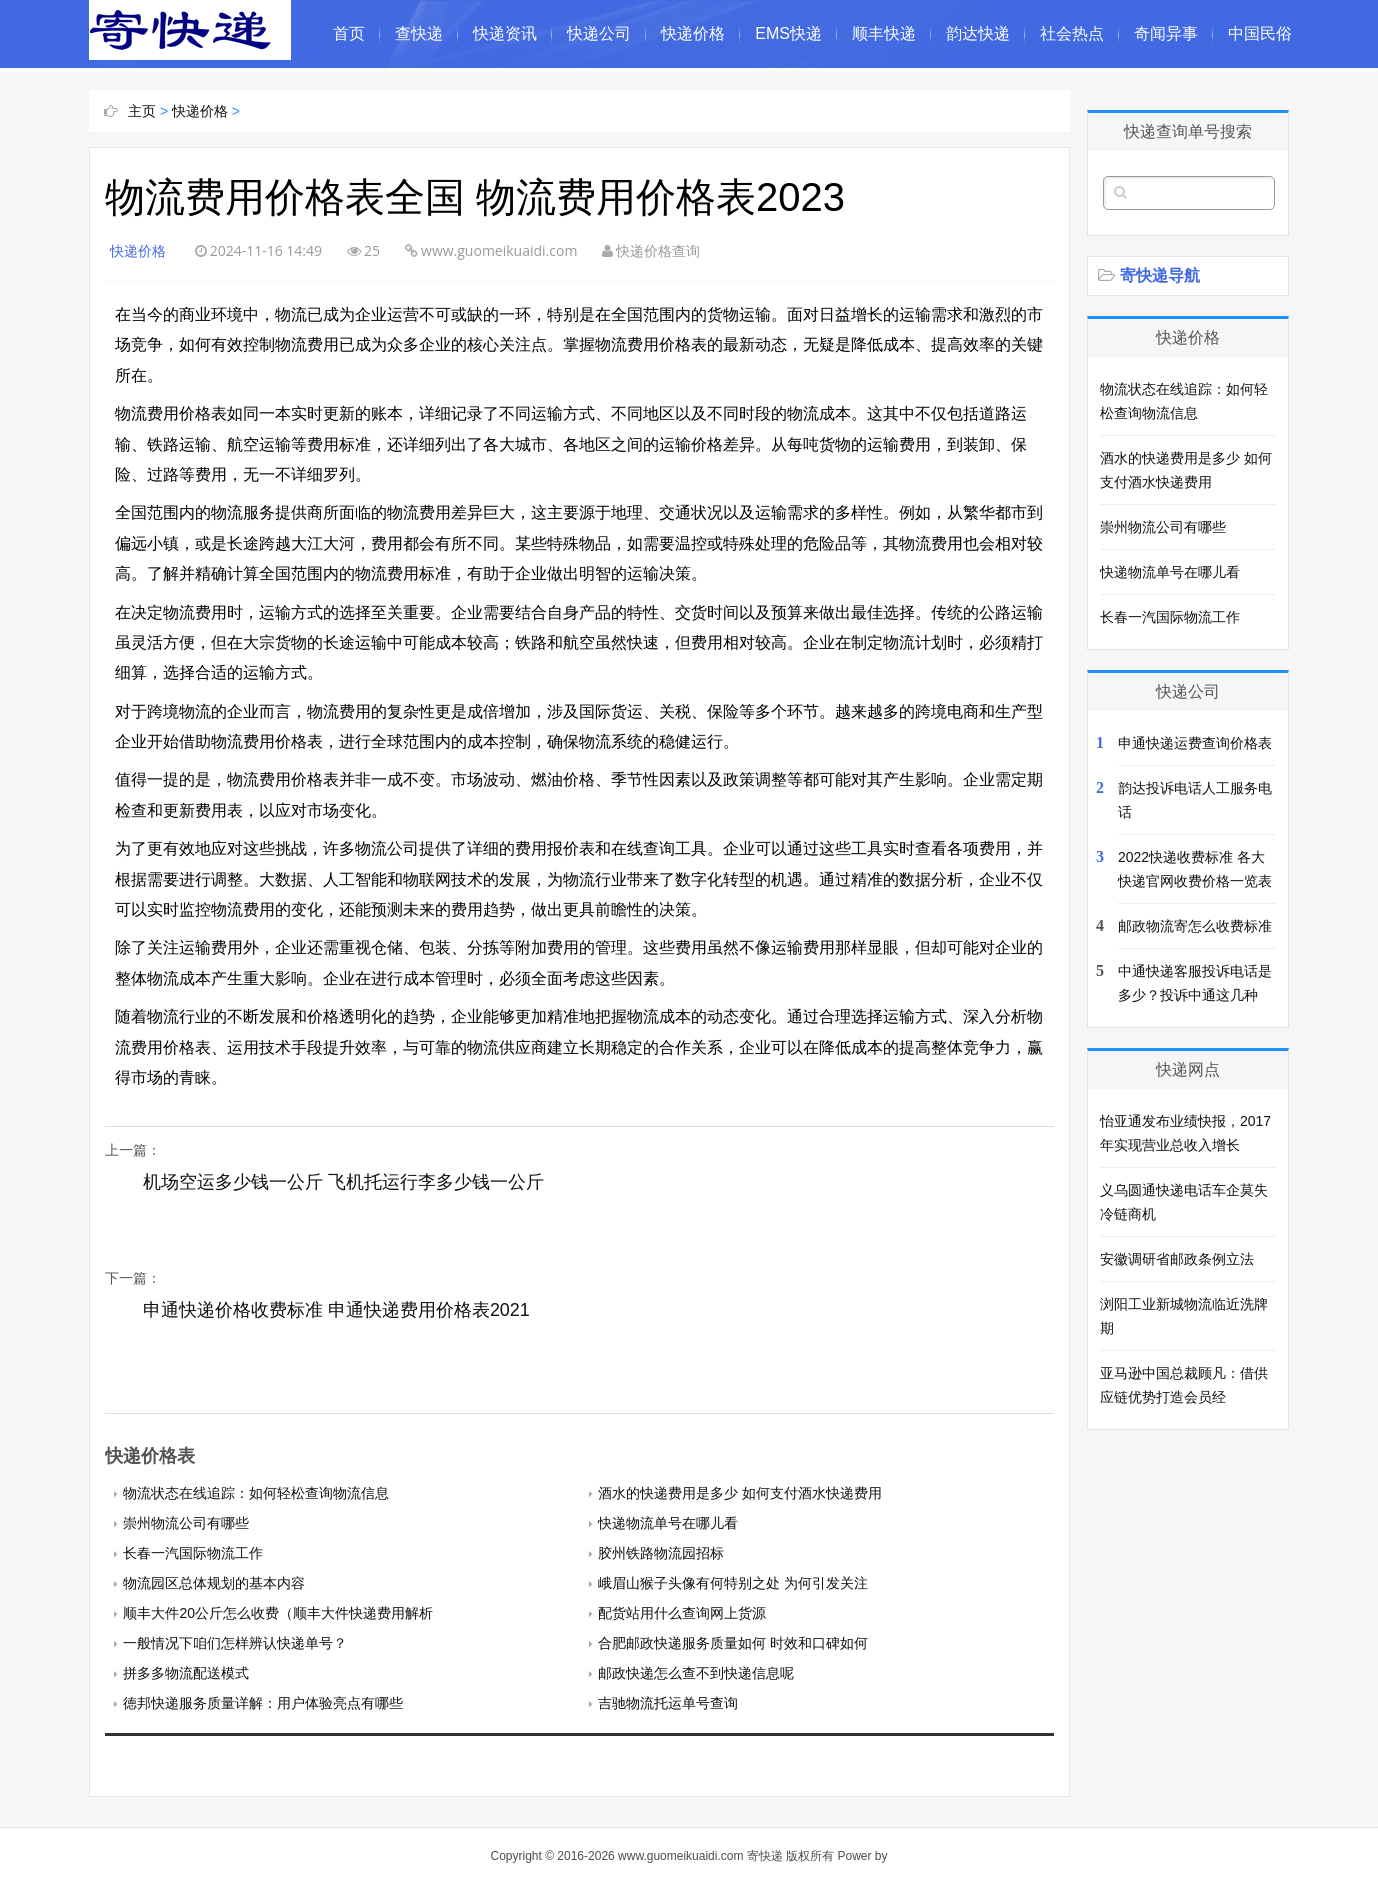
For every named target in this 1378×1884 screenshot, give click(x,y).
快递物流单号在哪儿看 (668, 1523)
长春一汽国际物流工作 (193, 1553)
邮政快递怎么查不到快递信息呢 (696, 1673)
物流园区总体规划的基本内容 (214, 1583)
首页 (349, 33)
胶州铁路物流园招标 (661, 1553)
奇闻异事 (1166, 33)
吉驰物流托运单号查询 (668, 1703)
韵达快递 (978, 33)
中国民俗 (1260, 33)
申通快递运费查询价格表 (1195, 743)
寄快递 (765, 1856)
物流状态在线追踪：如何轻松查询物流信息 (256, 1493)
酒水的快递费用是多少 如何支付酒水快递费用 (740, 1493)
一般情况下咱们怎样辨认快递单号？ (235, 1643)
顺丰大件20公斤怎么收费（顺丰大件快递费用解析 (278, 1613)
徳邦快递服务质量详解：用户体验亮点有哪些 (263, 1703)
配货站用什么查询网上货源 (682, 1613)
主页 (142, 111)
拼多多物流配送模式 (186, 1673)
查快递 (419, 33)
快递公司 (599, 33)
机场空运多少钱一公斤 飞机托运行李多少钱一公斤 (334, 1194)
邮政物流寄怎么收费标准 (1195, 926)
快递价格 (693, 33)
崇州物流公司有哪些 (186, 1523)
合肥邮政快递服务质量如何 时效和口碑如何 (733, 1643)
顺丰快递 (884, 33)
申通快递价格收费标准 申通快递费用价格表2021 (336, 1310)
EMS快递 (788, 33)
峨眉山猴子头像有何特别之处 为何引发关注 (733, 1583)
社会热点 (1072, 33)
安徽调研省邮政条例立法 (1177, 1259)
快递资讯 (505, 33)
